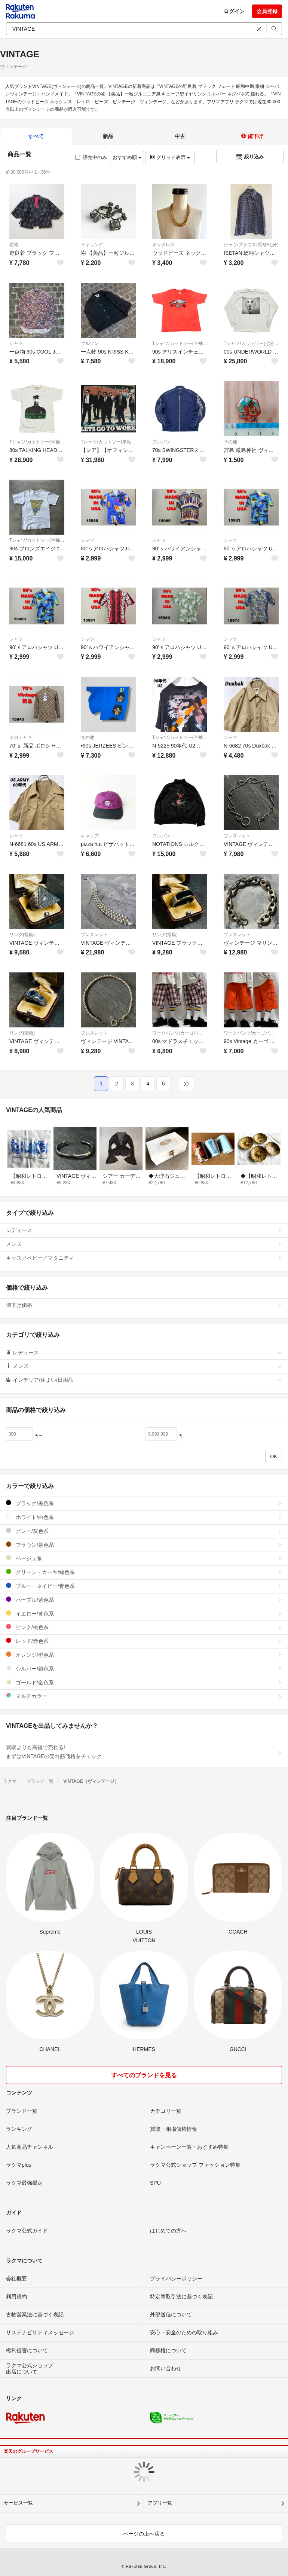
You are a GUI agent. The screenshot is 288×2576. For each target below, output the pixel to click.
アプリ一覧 (160, 2503)
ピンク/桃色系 (144, 1627)
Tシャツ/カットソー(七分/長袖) (251, 343)
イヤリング (92, 244)
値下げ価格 (144, 1305)
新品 (108, 136)
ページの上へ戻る (144, 2534)
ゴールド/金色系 (144, 1682)
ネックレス (163, 244)
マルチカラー (144, 1696)
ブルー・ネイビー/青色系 (144, 1586)
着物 (13, 244)
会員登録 (267, 11)
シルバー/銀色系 (144, 1668)
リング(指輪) (22, 934)
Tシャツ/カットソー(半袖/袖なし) (179, 343)
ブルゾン (90, 343)
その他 (230, 441)
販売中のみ (91, 157)
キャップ (90, 835)
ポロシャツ (20, 737)
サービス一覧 (18, 2503)
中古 (180, 136)
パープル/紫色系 (144, 1599)
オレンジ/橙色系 (144, 1654)
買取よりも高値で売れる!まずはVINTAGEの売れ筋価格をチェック (144, 1751)
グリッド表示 (170, 157)
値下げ (252, 136)
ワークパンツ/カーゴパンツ (179, 1033)
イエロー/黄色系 (144, 1613)
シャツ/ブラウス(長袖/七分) (251, 244)
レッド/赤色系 (144, 1641)
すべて (36, 136)
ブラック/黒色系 (144, 1503)
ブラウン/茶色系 (144, 1544)
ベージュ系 (144, 1558)
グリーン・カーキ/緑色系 (144, 1572)
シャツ (16, 343)
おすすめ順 (127, 157)
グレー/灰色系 (144, 1531)
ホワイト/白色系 (144, 1517)
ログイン (234, 11)
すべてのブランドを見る (144, 2075)
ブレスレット (237, 835)
